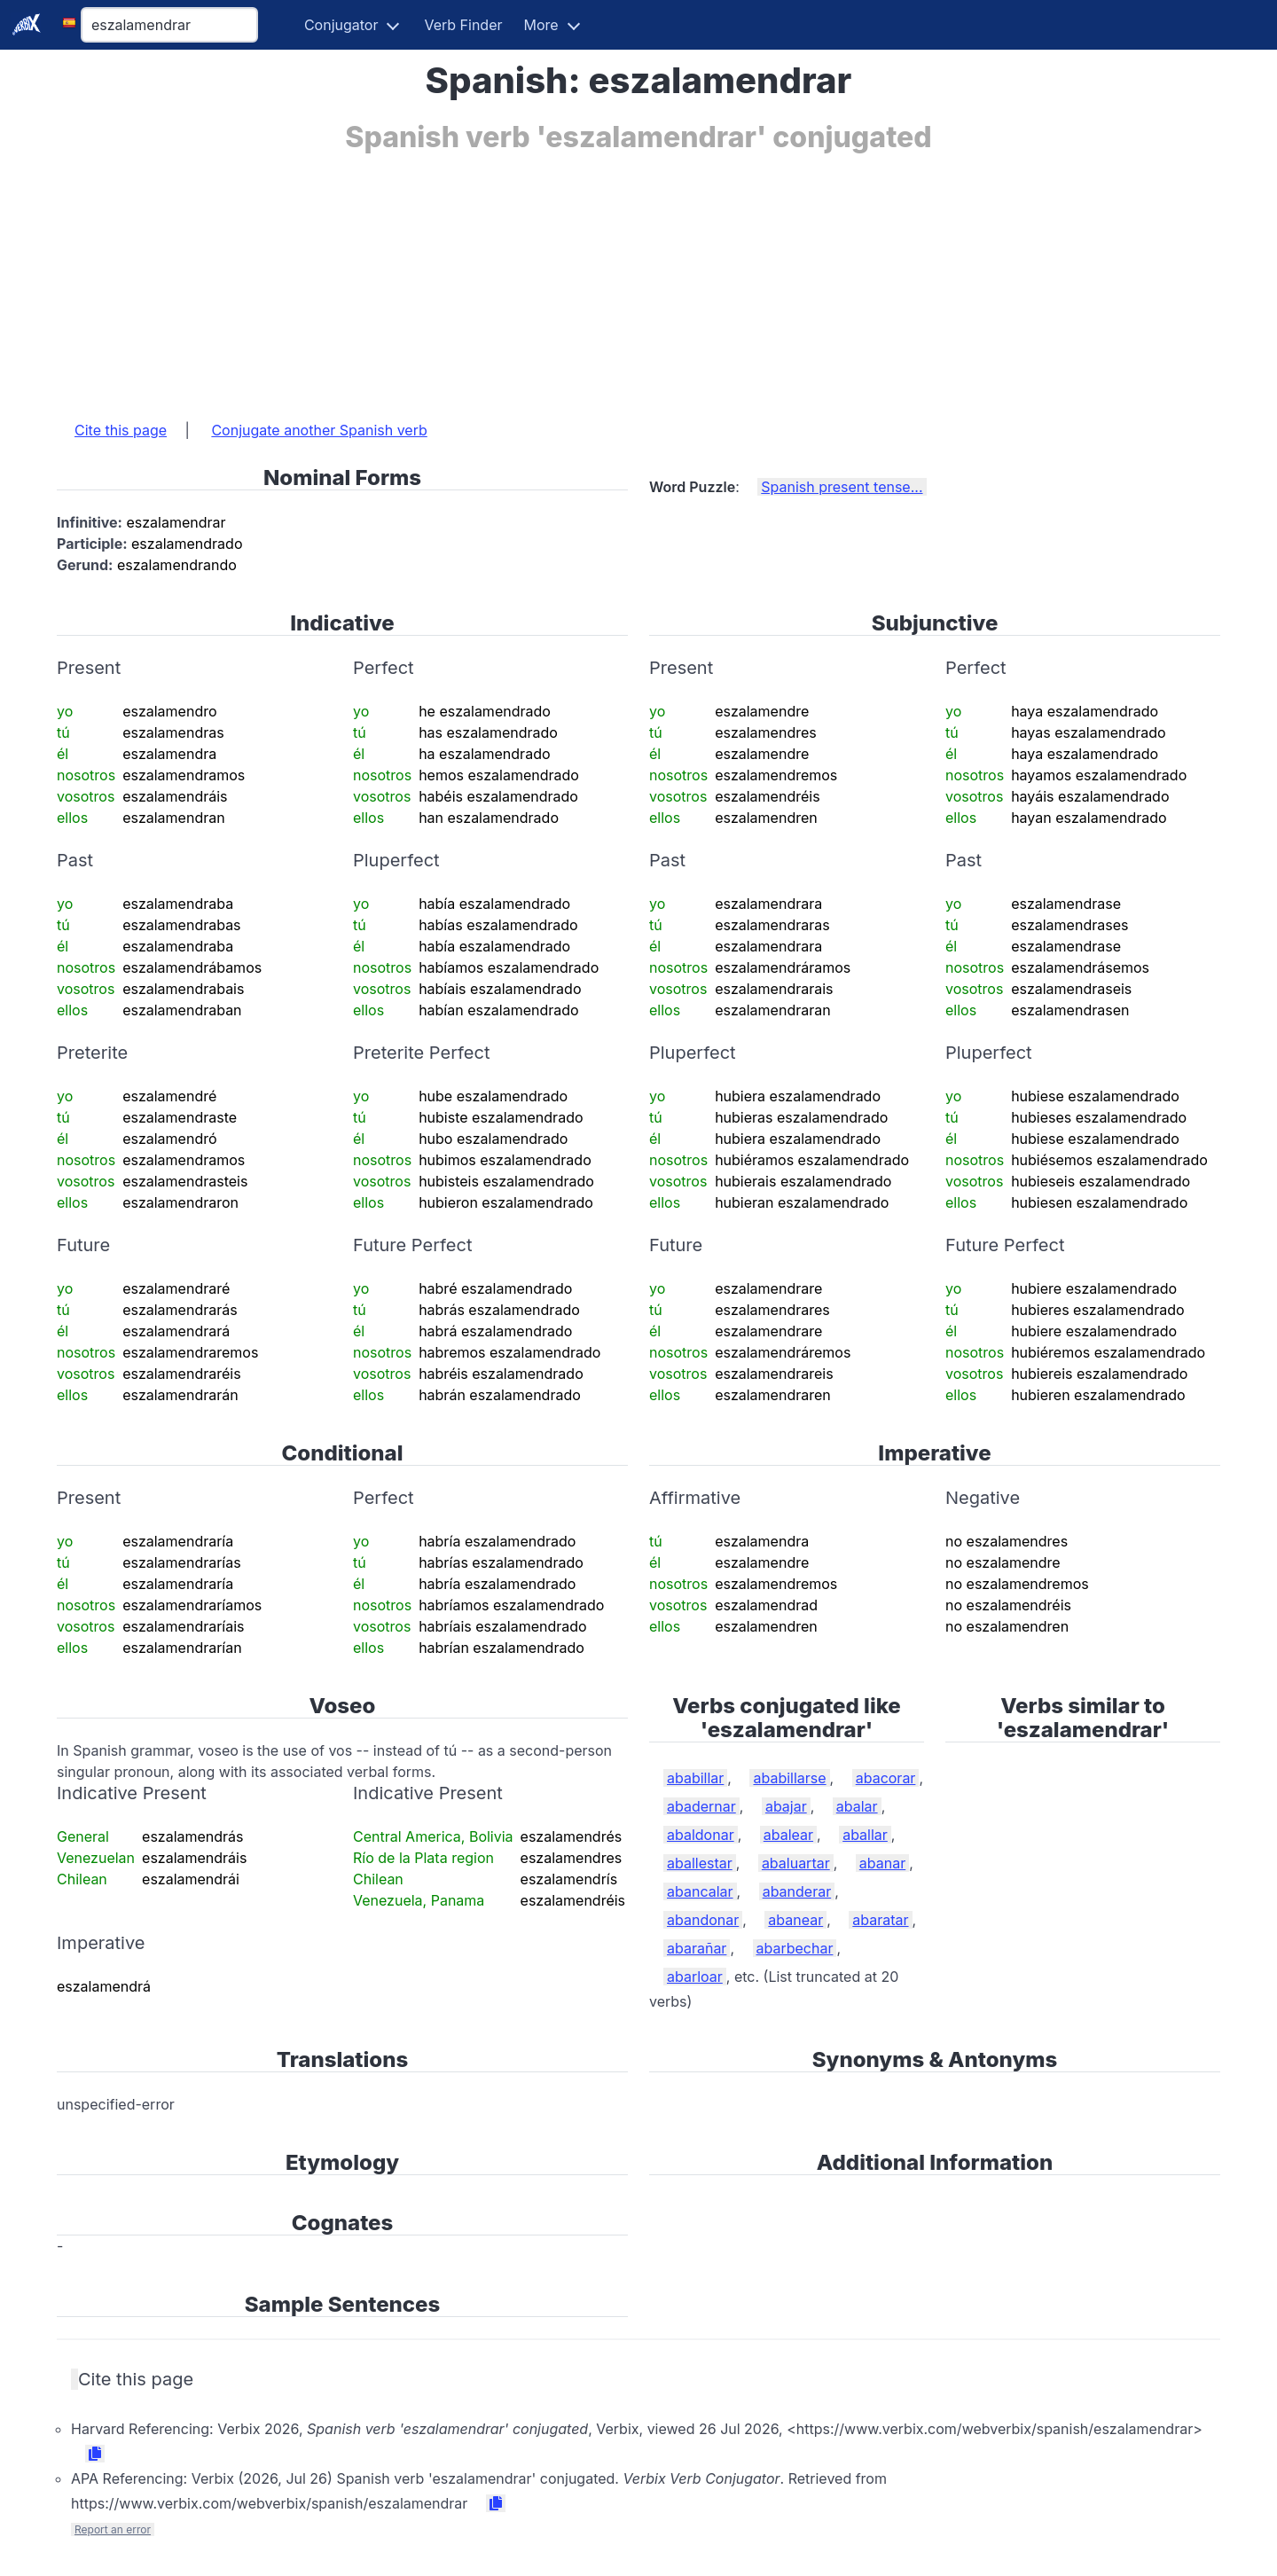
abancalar (700, 1891)
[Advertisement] (589, 277)
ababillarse (789, 1778)
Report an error (112, 2529)
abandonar (703, 1920)
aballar (865, 1835)
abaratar (880, 1920)
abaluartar (796, 1863)
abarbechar (795, 1948)
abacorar (886, 1778)
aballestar (700, 1863)
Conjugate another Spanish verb (319, 430)
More (541, 25)
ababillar (695, 1778)
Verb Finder (463, 25)
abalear (788, 1835)
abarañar (696, 1948)
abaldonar (700, 1835)
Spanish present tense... (841, 487)
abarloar (695, 1976)
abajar (786, 1806)
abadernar (701, 1806)
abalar (857, 1806)
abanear (795, 1920)
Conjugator (341, 25)
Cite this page (120, 430)
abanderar (797, 1891)
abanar (882, 1863)
